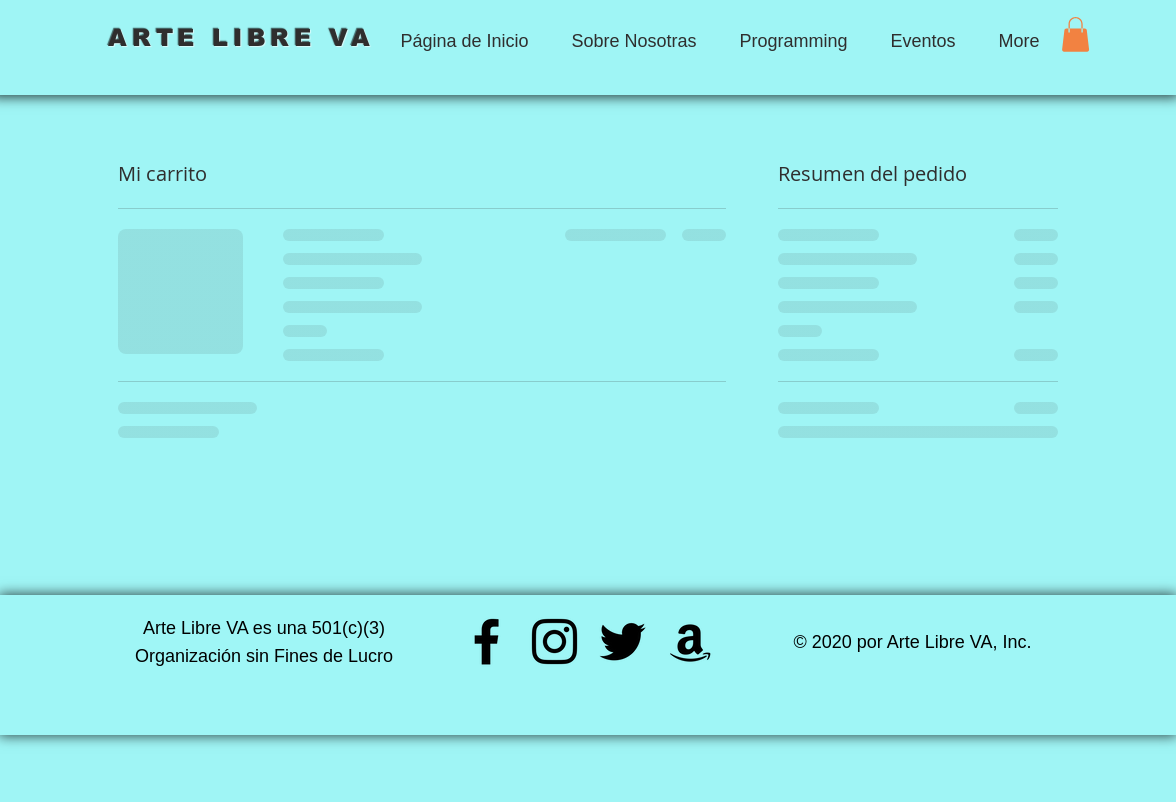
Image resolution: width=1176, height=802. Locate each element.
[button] (1075, 34)
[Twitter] (622, 641)
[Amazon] (690, 641)
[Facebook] (486, 641)
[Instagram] (554, 641)
